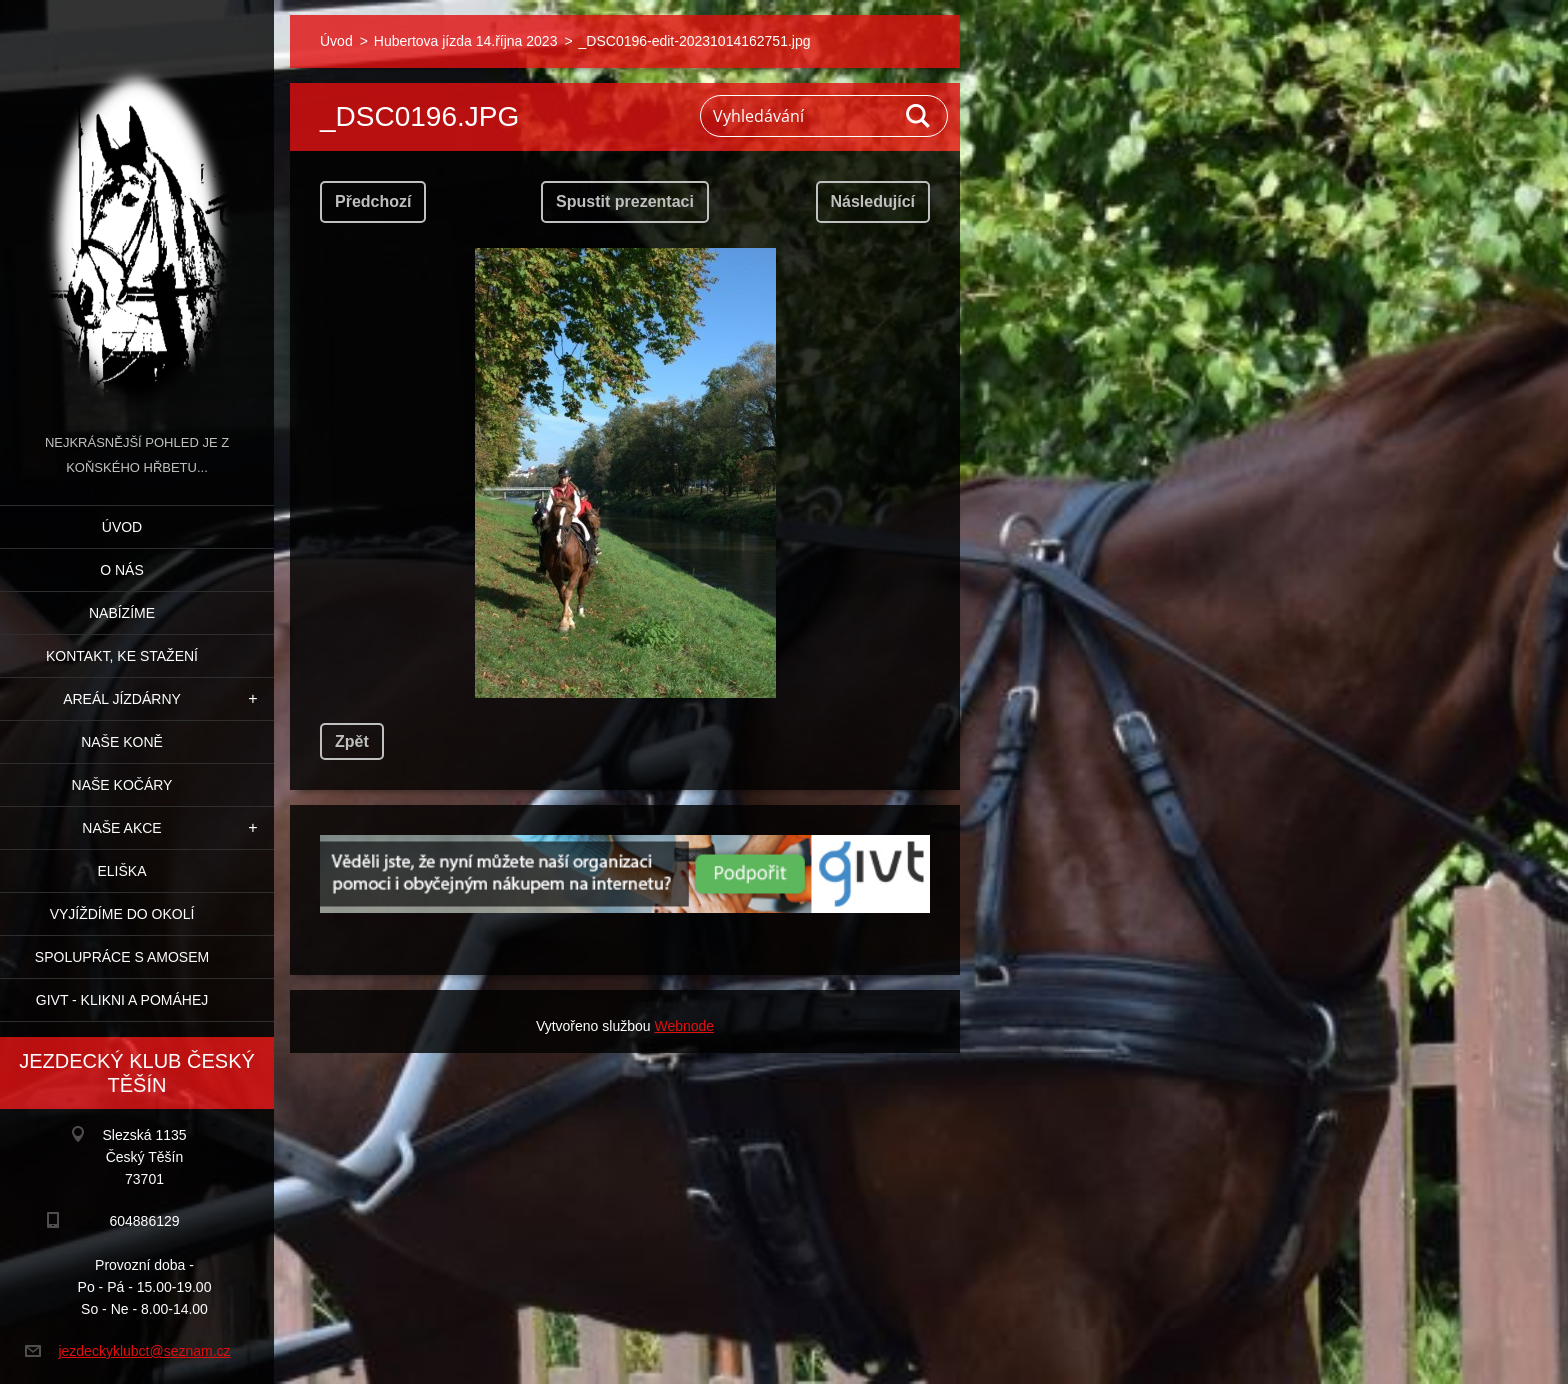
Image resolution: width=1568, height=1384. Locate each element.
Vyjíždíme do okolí (122, 914)
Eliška (121, 871)
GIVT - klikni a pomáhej (122, 1000)
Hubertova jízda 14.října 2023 (466, 41)
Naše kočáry (122, 785)
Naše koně (122, 742)
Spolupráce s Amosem (122, 957)
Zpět (352, 741)
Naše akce (121, 828)
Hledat (919, 116)
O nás (122, 570)
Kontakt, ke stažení (122, 656)
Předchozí (373, 201)
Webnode (684, 1026)
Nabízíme (122, 613)
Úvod (122, 527)
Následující (873, 201)
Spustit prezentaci (625, 201)
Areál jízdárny (122, 699)
